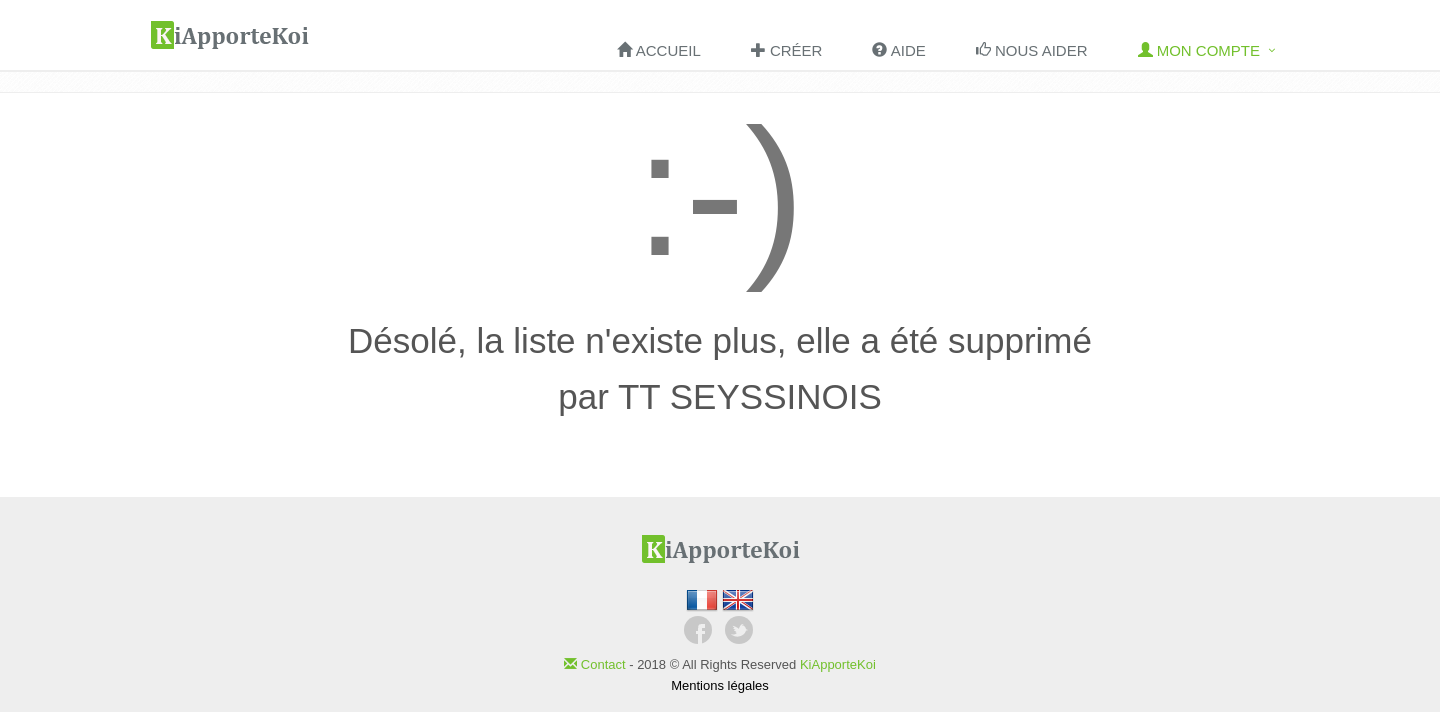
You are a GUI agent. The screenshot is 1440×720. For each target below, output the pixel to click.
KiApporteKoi (838, 664)
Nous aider (1032, 50)
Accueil (658, 50)
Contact (596, 664)
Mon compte (1199, 50)
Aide (898, 50)
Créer (787, 50)
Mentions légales (720, 685)
